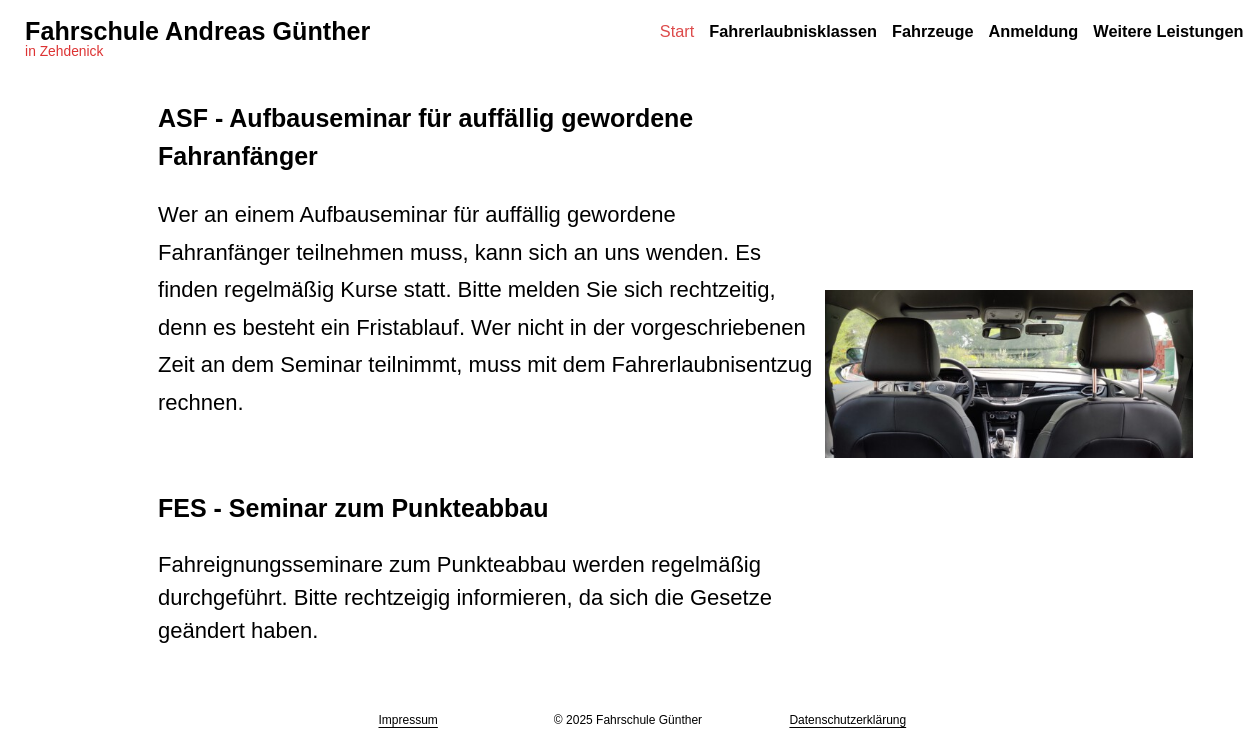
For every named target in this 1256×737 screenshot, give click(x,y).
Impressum (408, 720)
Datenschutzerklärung (847, 720)
